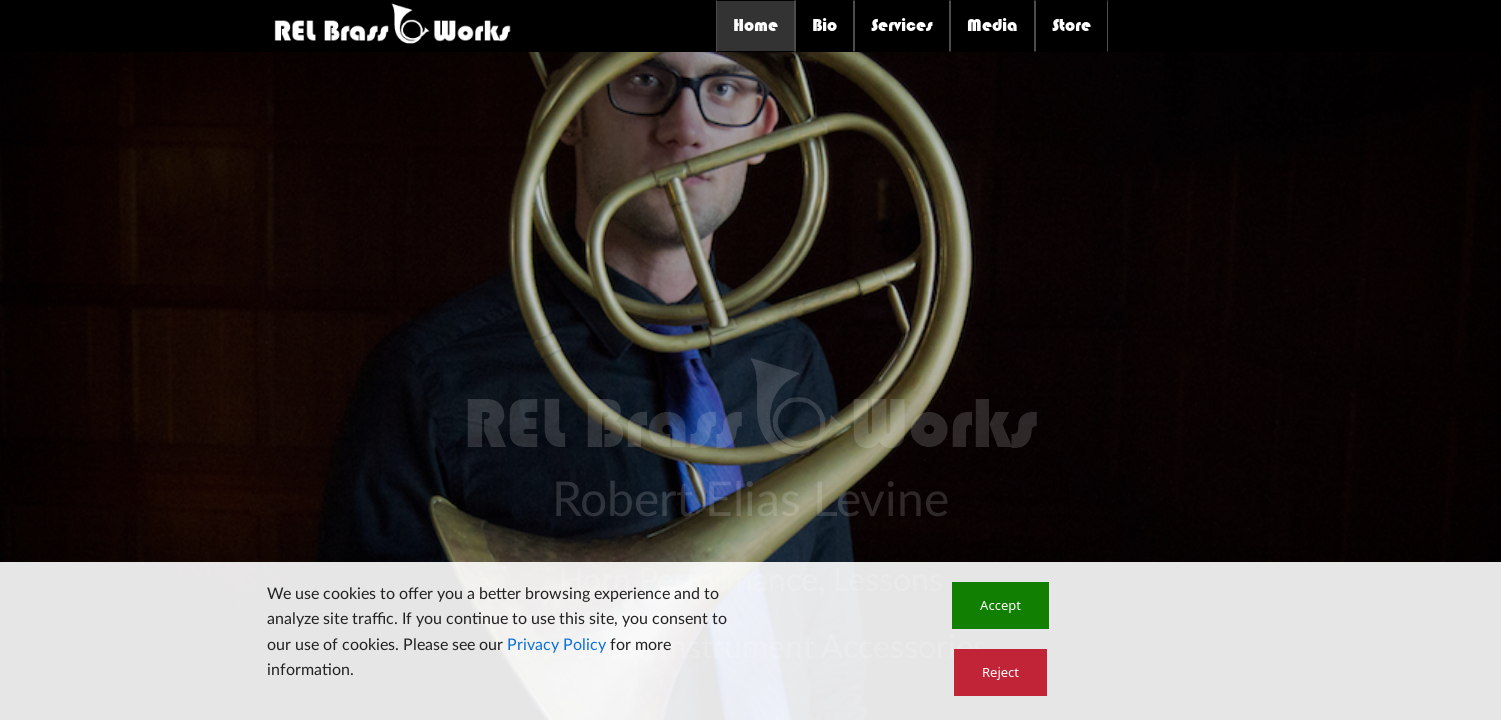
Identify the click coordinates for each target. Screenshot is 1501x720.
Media (992, 25)
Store (1071, 25)
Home (755, 25)
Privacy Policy (556, 645)
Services (902, 25)
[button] (1000, 605)
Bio (824, 25)
